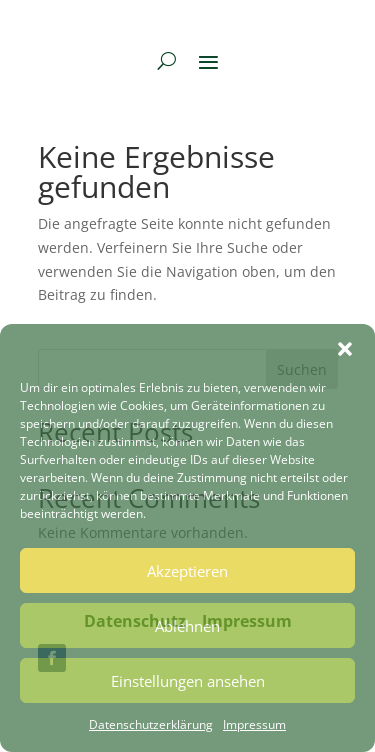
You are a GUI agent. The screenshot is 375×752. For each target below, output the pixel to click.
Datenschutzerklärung (151, 724)
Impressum (254, 724)
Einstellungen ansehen (188, 681)
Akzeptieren (187, 571)
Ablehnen (187, 626)
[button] (345, 349)
